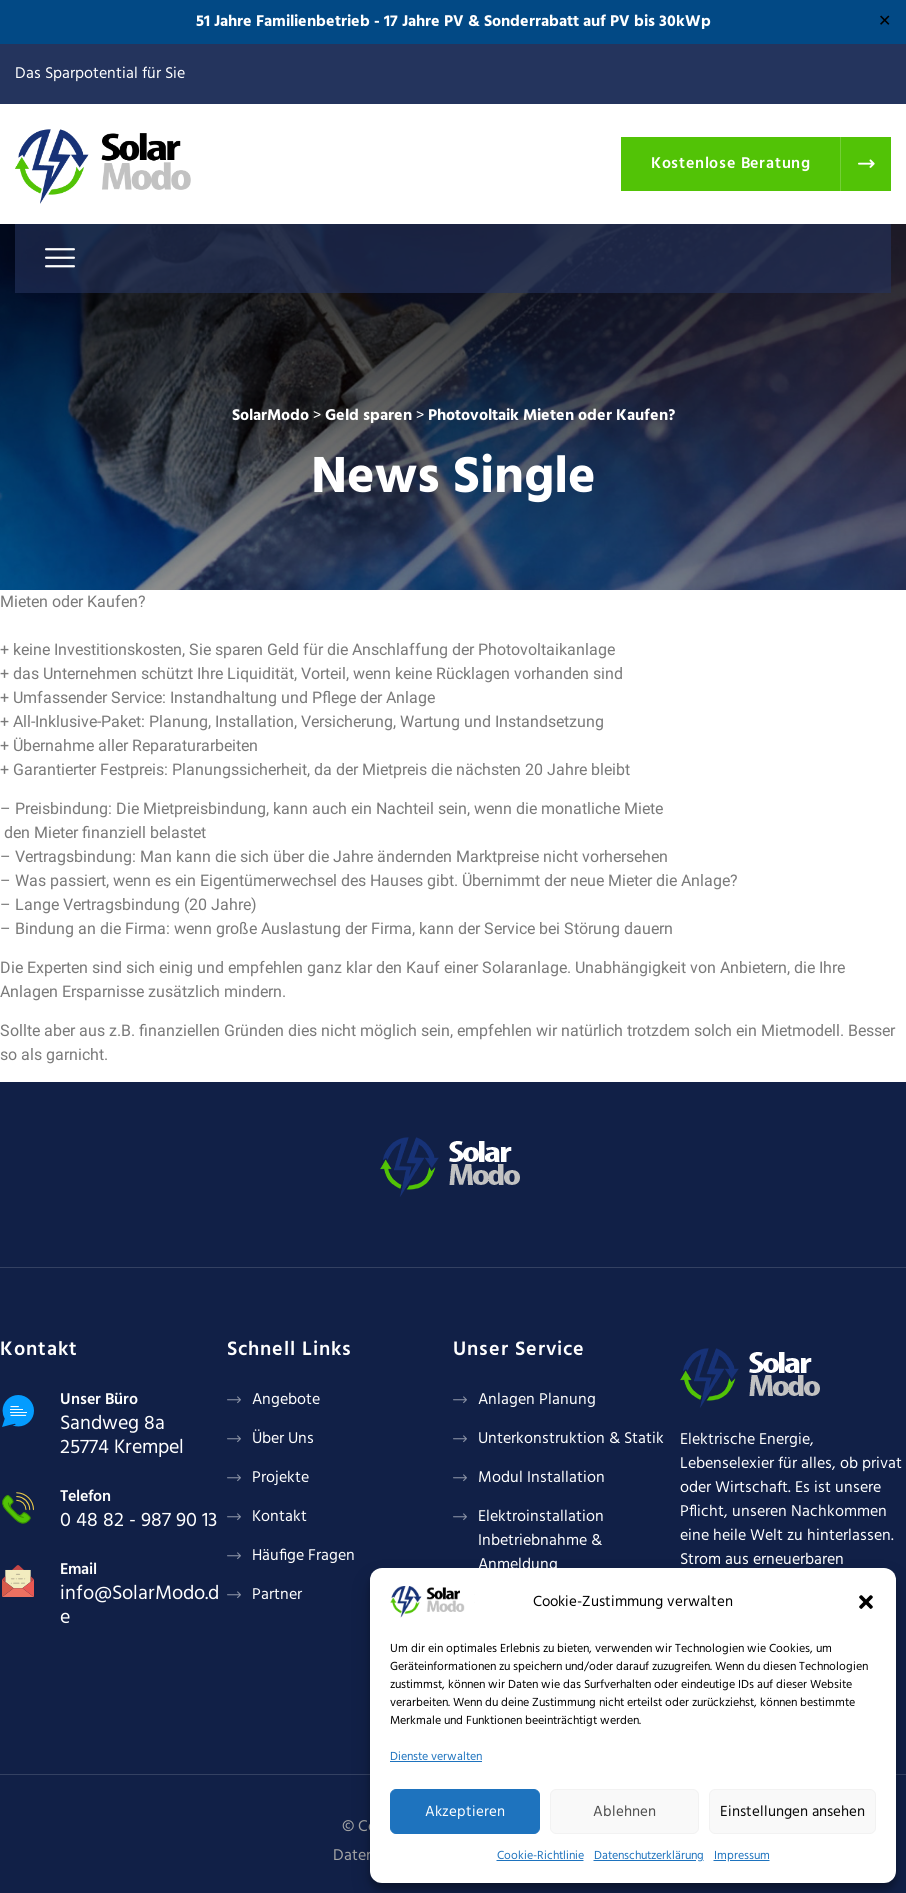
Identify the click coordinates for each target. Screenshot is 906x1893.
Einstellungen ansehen (792, 1812)
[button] (866, 1602)
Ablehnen (624, 1812)
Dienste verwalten (436, 1757)
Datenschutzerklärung (649, 1856)
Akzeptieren (465, 1812)
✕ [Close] (884, 22)
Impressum (742, 1856)
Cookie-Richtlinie (540, 1856)
